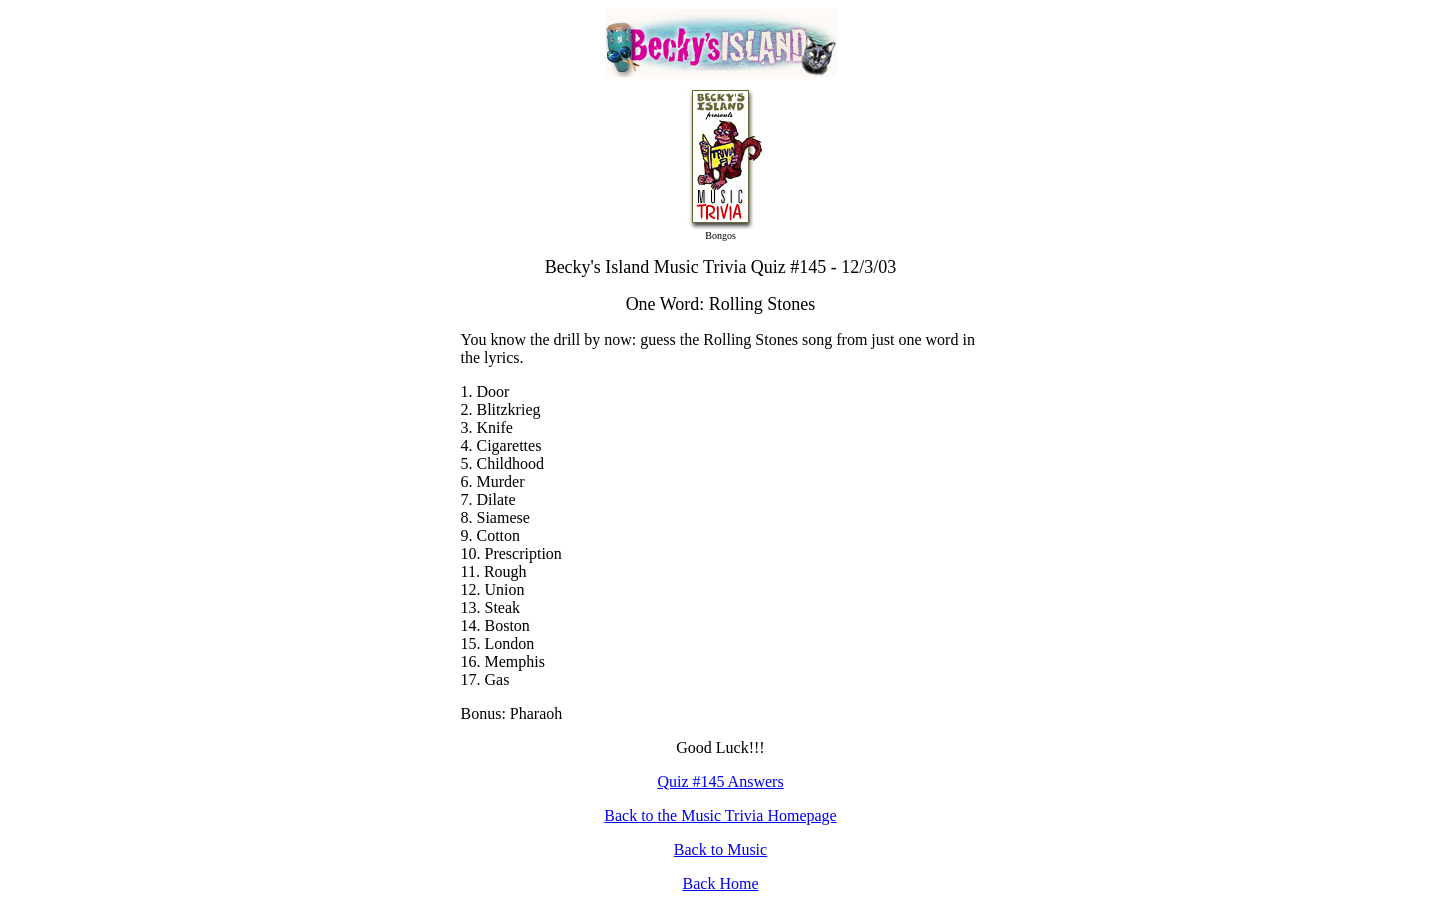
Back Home (721, 883)
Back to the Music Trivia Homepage (720, 815)
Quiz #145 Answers (720, 781)
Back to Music (720, 849)
